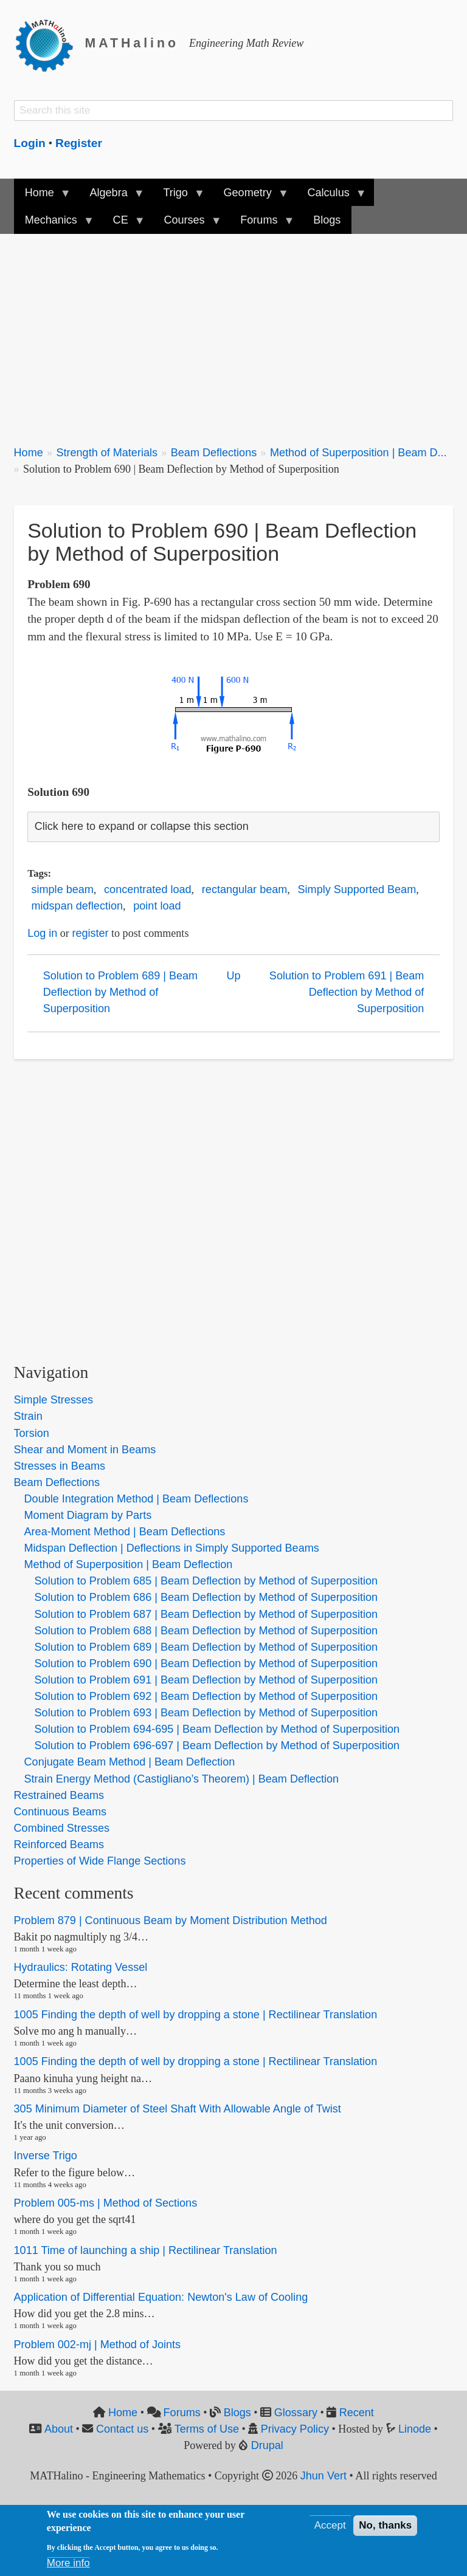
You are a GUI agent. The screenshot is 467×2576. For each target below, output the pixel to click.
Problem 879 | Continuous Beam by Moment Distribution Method (170, 1920)
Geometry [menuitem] (250, 197)
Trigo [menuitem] (178, 197)
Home (28, 453)
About (58, 2429)
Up (233, 976)
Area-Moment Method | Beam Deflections (125, 1532)
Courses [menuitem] (187, 224)
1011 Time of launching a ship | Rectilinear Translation (145, 2250)
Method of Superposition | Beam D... (358, 453)
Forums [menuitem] (261, 224)
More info (68, 2563)
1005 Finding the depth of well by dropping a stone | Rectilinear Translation (196, 2015)
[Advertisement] (234, 332)
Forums (182, 2412)
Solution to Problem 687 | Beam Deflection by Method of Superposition (206, 1614)
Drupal (267, 2445)
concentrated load (147, 889)
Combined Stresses (61, 1828)
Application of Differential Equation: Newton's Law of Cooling (161, 2297)
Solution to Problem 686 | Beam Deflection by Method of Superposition (206, 1597)
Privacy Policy (295, 2429)
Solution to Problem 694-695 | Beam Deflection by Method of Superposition (217, 1729)
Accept (330, 2525)
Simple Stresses (53, 1400)
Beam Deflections (214, 453)
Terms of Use (207, 2429)
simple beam (63, 889)
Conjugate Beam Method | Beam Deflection (129, 1762)
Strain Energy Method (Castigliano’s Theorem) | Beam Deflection (181, 1779)
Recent (356, 2412)
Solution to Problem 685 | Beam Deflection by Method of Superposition (206, 1581)
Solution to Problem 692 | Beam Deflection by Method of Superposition (206, 1696)
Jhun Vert (323, 2476)
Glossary (295, 2412)
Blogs (237, 2412)
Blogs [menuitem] (327, 220)
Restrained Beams (59, 1795)
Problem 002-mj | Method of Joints (97, 2344)
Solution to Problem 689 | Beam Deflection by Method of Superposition (120, 992)
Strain (28, 1416)
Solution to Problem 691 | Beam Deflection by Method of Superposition (346, 992)
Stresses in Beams (59, 1466)
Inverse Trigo (45, 2156)
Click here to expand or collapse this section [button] (142, 826)
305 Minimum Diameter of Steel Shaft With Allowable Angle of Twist (177, 2109)
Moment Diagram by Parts (88, 1515)
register (90, 933)
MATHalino (132, 43)
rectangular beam (244, 889)
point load (157, 906)
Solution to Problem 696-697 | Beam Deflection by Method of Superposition (217, 1745)
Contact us (122, 2429)
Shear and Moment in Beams (85, 1450)
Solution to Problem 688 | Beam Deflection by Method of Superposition (206, 1631)
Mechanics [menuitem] (54, 224)
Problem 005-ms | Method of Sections (106, 2203)
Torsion (31, 1433)
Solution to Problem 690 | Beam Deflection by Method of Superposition (206, 1663)
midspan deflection (77, 906)
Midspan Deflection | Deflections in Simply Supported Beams (171, 1548)
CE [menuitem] (123, 224)
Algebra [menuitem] (111, 197)
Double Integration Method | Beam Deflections (136, 1499)
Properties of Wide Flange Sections (100, 1861)
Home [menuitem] (42, 197)
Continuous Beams (60, 1812)
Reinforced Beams (59, 1844)
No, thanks (385, 2525)
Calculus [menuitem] (330, 197)
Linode (414, 2429)
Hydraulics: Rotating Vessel (81, 1967)
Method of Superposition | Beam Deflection (128, 1564)
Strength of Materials (106, 453)
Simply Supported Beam (357, 889)
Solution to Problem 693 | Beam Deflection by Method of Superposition (206, 1713)
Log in (42, 933)
